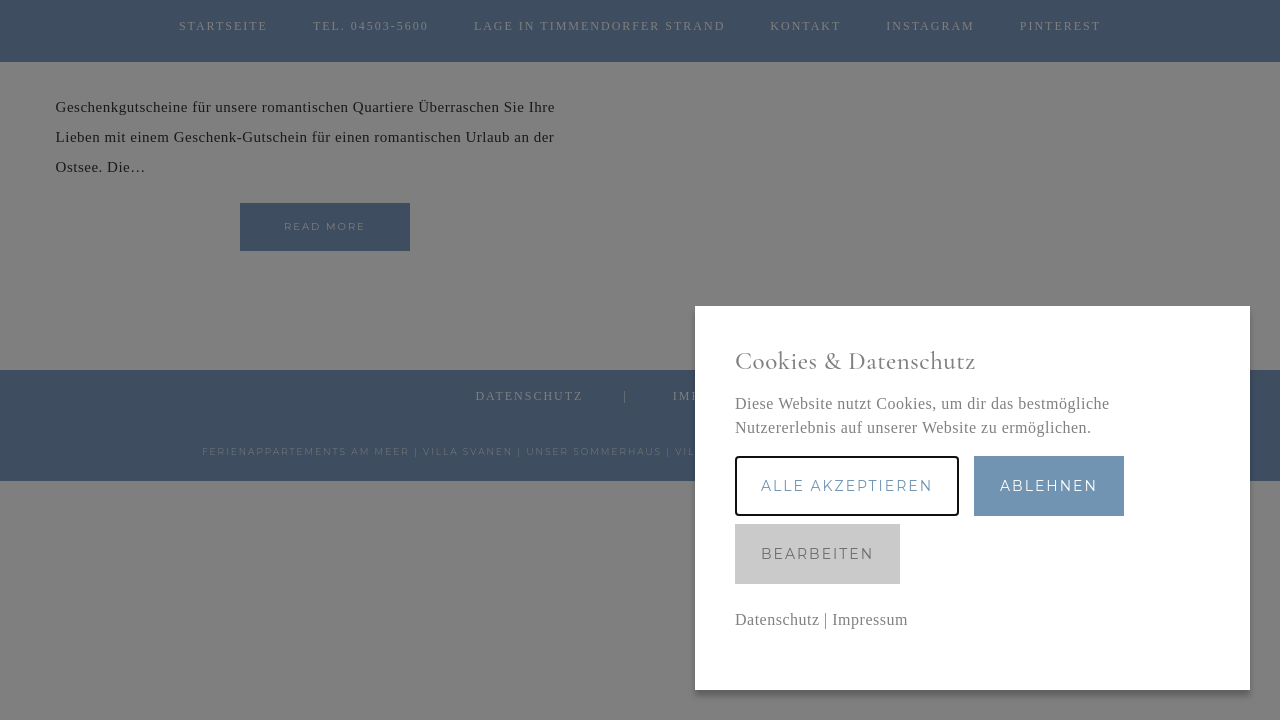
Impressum (870, 619)
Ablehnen (1049, 486)
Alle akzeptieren (847, 486)
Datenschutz (777, 619)
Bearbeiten (817, 554)
